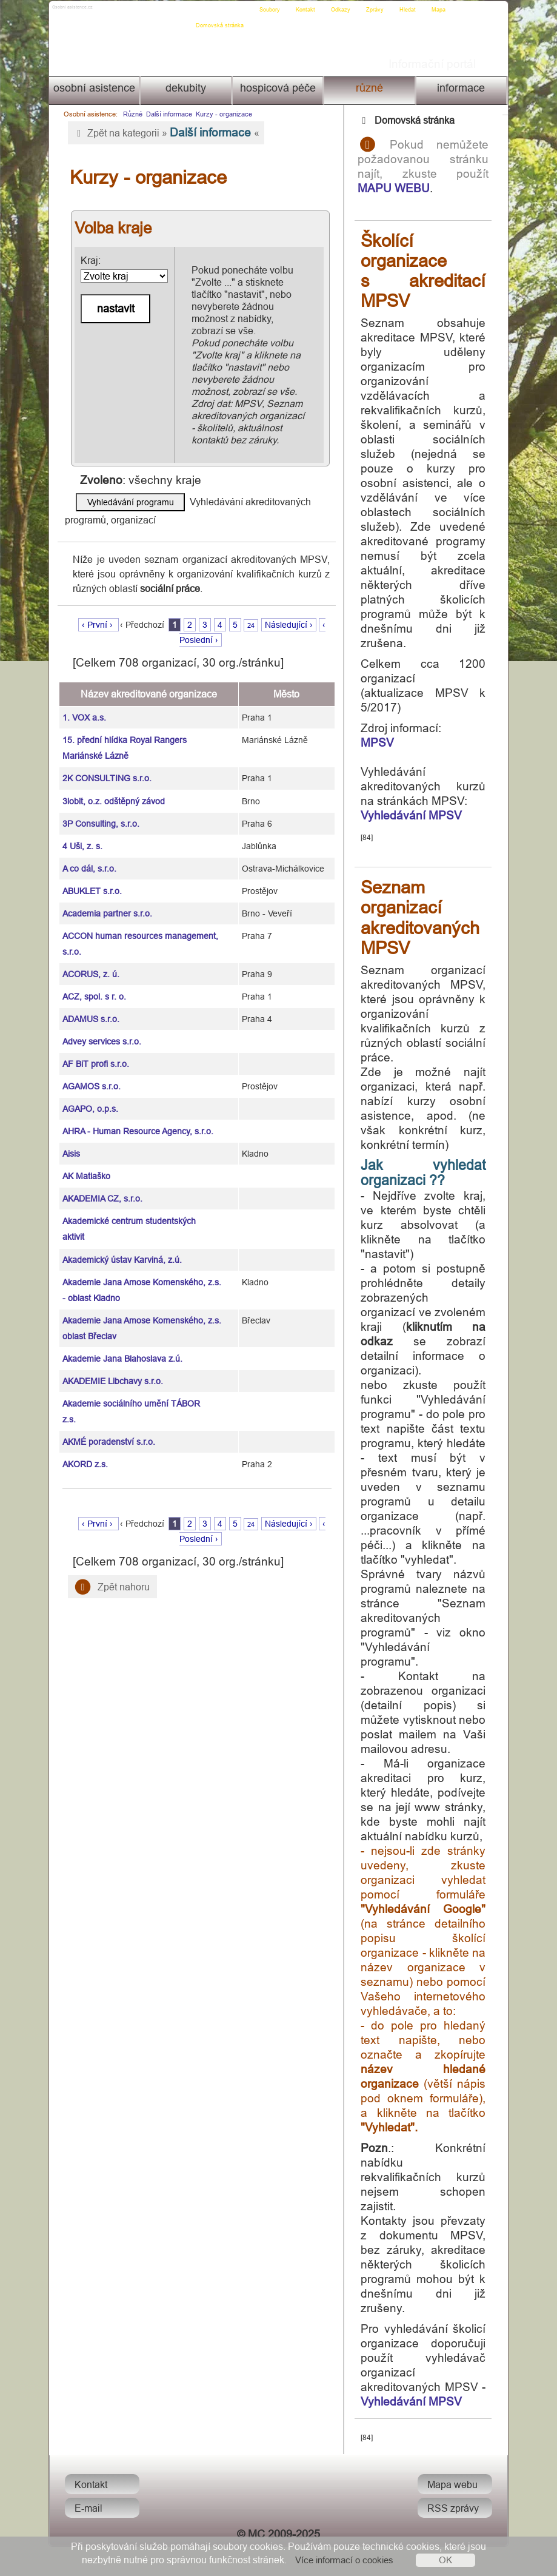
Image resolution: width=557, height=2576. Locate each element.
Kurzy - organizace (221, 114)
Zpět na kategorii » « (163, 132)
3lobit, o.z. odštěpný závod (112, 789)
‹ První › (102, 612)
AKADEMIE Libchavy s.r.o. (111, 1369)
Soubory (272, 9)
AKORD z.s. (84, 1452)
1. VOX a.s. (83, 705)
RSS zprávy (455, 2537)
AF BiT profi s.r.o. (94, 1052)
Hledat (410, 9)
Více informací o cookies (344, 2560)
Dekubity (184, 87)
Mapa (442, 9)
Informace (463, 87)
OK (445, 2560)
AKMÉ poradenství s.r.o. (107, 1429)
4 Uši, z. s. (81, 834)
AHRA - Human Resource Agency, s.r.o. (136, 1119)
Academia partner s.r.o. (106, 901)
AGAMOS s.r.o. (90, 1074)
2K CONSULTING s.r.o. (105, 766)
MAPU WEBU (405, 188)
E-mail (86, 2537)
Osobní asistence (92, 87)
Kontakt (308, 9)
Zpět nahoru (110, 1574)
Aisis (70, 1141)
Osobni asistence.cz (95, 9)
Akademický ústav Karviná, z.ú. (121, 1248)
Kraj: (121, 269)
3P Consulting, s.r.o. (99, 811)
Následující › (293, 612)
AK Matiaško (85, 1164)
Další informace (167, 114)
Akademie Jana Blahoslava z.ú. (121, 1346)
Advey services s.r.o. (100, 1029)
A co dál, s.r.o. (88, 856)
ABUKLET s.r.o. (91, 879)
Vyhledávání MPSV (422, 815)
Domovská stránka (223, 9)
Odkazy (343, 9)
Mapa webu (455, 2513)
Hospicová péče (277, 87)
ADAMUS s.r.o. (89, 1007)
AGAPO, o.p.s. (89, 1096)
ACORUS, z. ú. (89, 962)
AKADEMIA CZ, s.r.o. (101, 1186)
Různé (370, 87)
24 (255, 613)
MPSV (388, 742)
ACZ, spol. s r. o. (93, 984)
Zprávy (378, 9)
